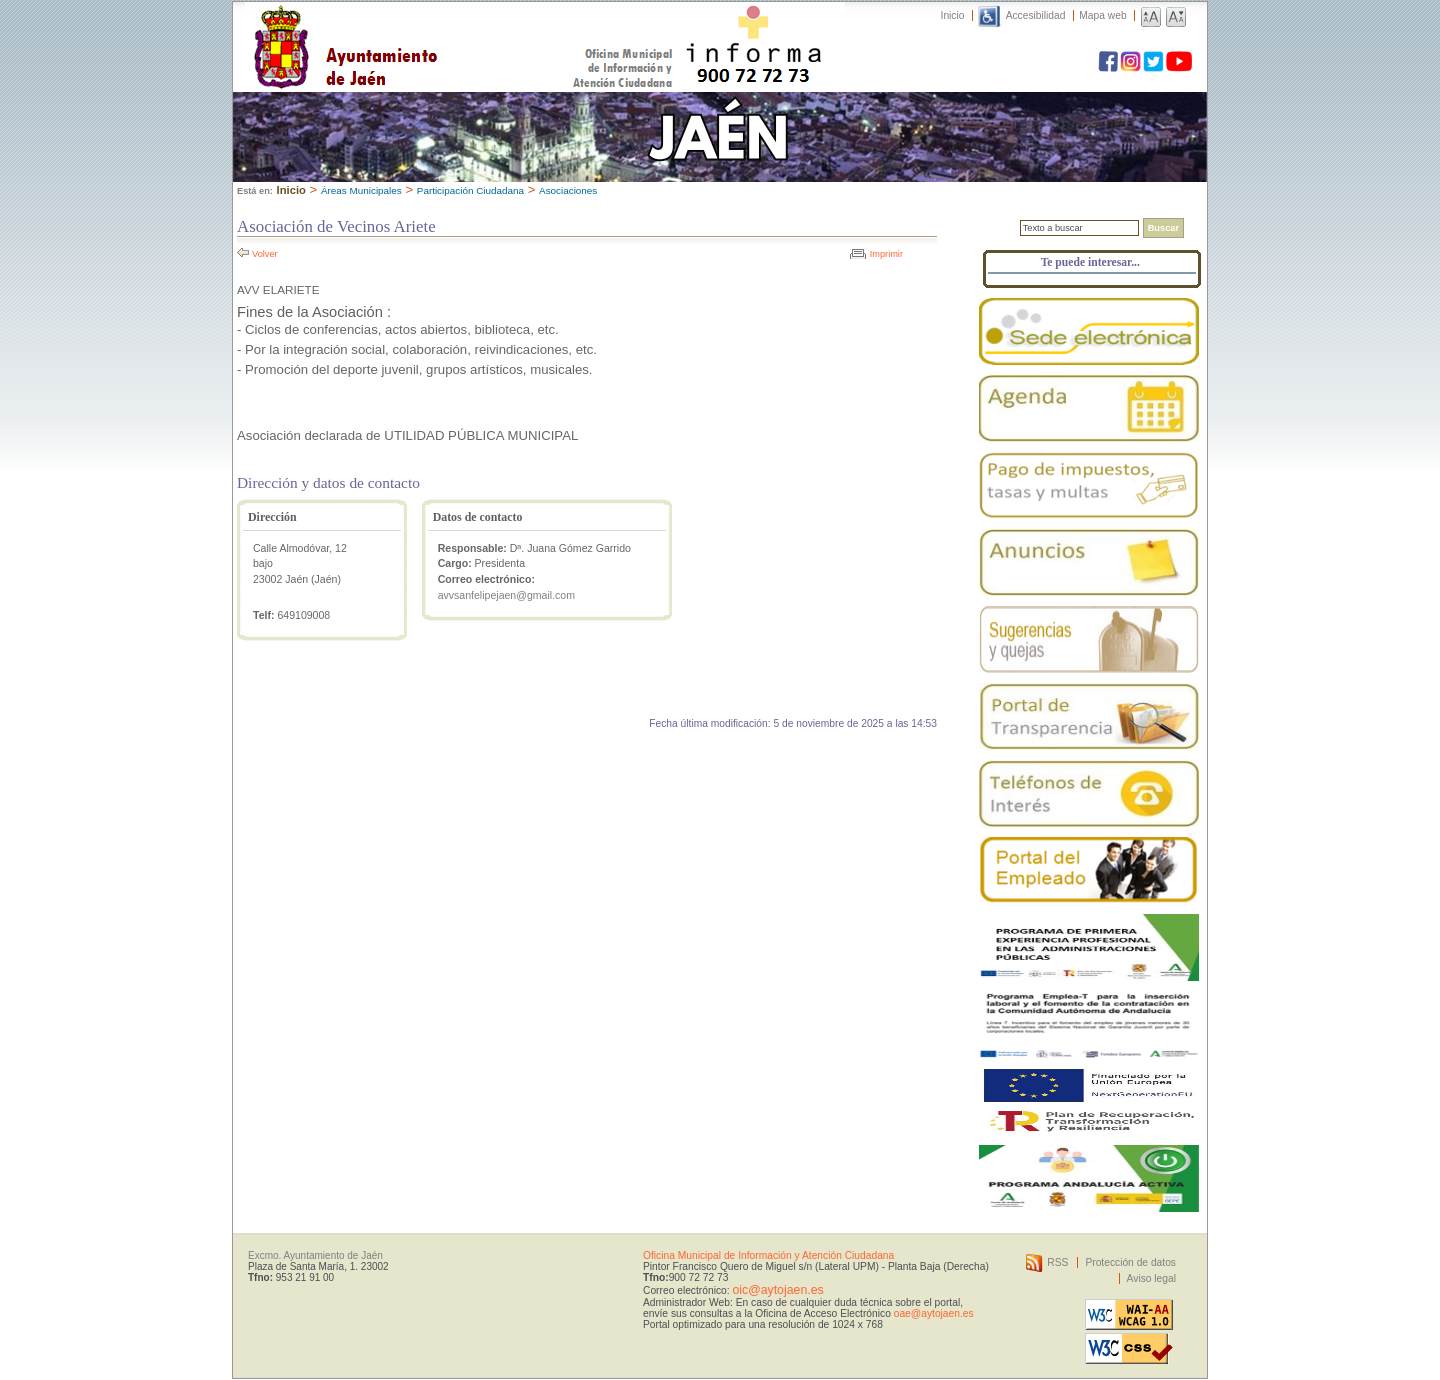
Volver (265, 254)
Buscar (1163, 228)
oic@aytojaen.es (777, 1290)
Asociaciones (568, 190)
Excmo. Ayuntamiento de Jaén (315, 1255)
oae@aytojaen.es (934, 1313)
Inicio (953, 15)
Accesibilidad (1036, 15)
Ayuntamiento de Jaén (432, 27)
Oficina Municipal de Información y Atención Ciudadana (768, 1255)
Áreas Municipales (361, 190)
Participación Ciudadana (470, 190)
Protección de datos (1130, 1262)
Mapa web (1102, 15)
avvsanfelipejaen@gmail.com (506, 595)
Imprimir (886, 254)
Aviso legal (1151, 1278)
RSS (1057, 1262)
